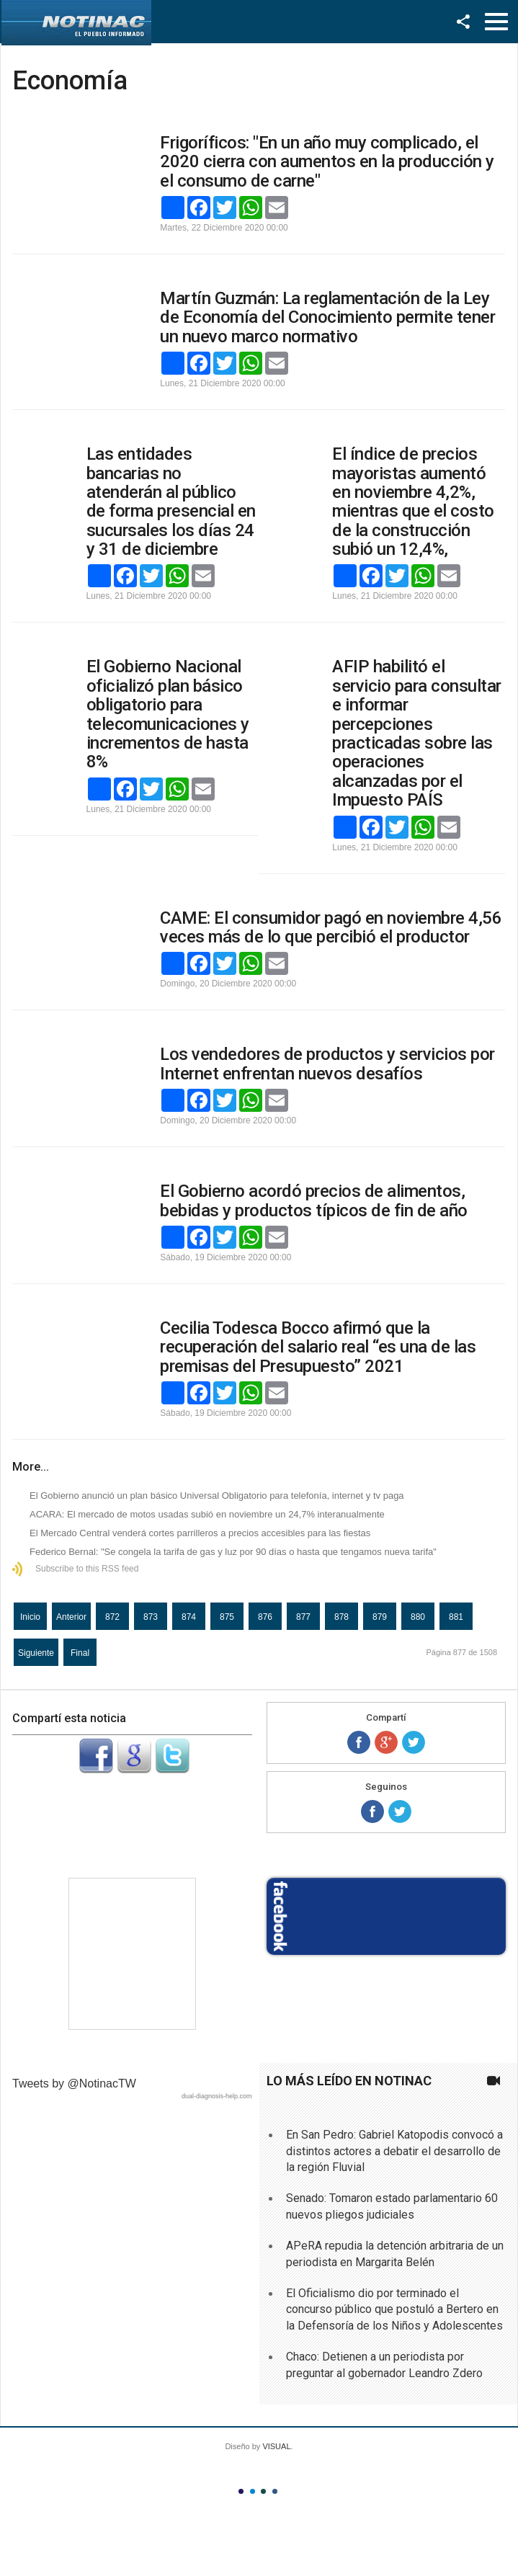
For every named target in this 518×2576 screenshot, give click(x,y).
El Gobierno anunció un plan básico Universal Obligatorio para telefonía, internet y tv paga (217, 1495)
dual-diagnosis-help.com (217, 2096)
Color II (252, 2491)
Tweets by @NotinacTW (74, 2083)
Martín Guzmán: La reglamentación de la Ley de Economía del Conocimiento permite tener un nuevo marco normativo (327, 317)
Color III (263, 2491)
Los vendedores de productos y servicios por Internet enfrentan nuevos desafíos (327, 1063)
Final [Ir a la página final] (80, 1653)
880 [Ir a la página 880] (418, 1617)
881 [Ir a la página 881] (456, 1617)
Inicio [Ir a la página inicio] (30, 1617)
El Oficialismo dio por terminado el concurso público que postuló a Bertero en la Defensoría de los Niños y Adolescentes (394, 2309)
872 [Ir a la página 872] (112, 1617)
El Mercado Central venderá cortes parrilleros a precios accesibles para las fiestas (200, 1533)
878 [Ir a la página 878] (341, 1617)
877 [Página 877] (303, 1617)
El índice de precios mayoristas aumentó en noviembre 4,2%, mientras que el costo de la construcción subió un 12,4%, (413, 501)
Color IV (274, 2491)
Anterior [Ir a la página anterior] (71, 1617)
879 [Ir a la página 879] (379, 1617)
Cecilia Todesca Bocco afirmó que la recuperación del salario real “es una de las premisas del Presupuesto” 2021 (317, 1347)
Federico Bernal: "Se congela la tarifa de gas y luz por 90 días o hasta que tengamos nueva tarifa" (233, 1551)
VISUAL (276, 2446)
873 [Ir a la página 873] (150, 1617)
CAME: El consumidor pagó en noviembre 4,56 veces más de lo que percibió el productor (330, 927)
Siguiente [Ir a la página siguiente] (36, 1653)
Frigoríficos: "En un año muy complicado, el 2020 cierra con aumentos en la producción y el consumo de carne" (327, 162)
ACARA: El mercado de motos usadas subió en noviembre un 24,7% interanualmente (207, 1514)
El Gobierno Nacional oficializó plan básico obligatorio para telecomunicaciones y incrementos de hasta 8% (167, 714)
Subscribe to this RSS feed (86, 1569)
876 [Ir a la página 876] (265, 1617)
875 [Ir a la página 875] (227, 1617)
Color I (241, 2491)
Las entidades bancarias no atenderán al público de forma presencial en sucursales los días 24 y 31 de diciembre (171, 501)
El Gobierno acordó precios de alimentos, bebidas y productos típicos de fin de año (314, 1200)
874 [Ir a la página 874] (189, 1617)
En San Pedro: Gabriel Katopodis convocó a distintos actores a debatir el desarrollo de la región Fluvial (394, 2151)
